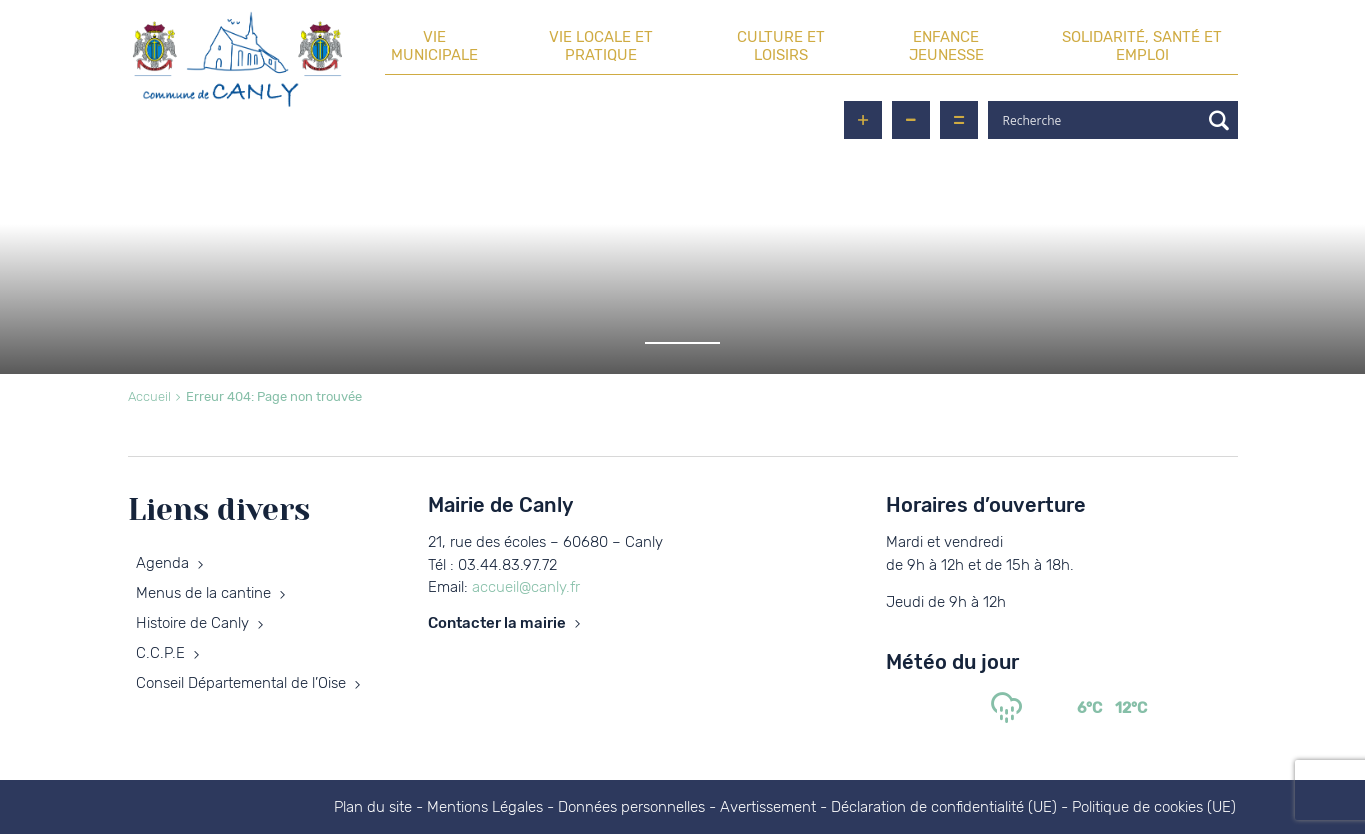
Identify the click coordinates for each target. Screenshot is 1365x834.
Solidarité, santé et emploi (1142, 46)
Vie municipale (434, 46)
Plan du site (373, 807)
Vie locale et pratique (601, 46)
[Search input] (1099, 120)
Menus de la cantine (203, 593)
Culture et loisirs (781, 46)
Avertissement (768, 807)
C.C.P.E (160, 653)
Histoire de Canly (192, 623)
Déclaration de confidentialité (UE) (944, 807)
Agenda (162, 563)
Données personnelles (631, 807)
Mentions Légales (485, 807)
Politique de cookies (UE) (1154, 807)
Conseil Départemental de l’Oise (241, 683)
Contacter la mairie (497, 623)
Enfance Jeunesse (946, 46)
